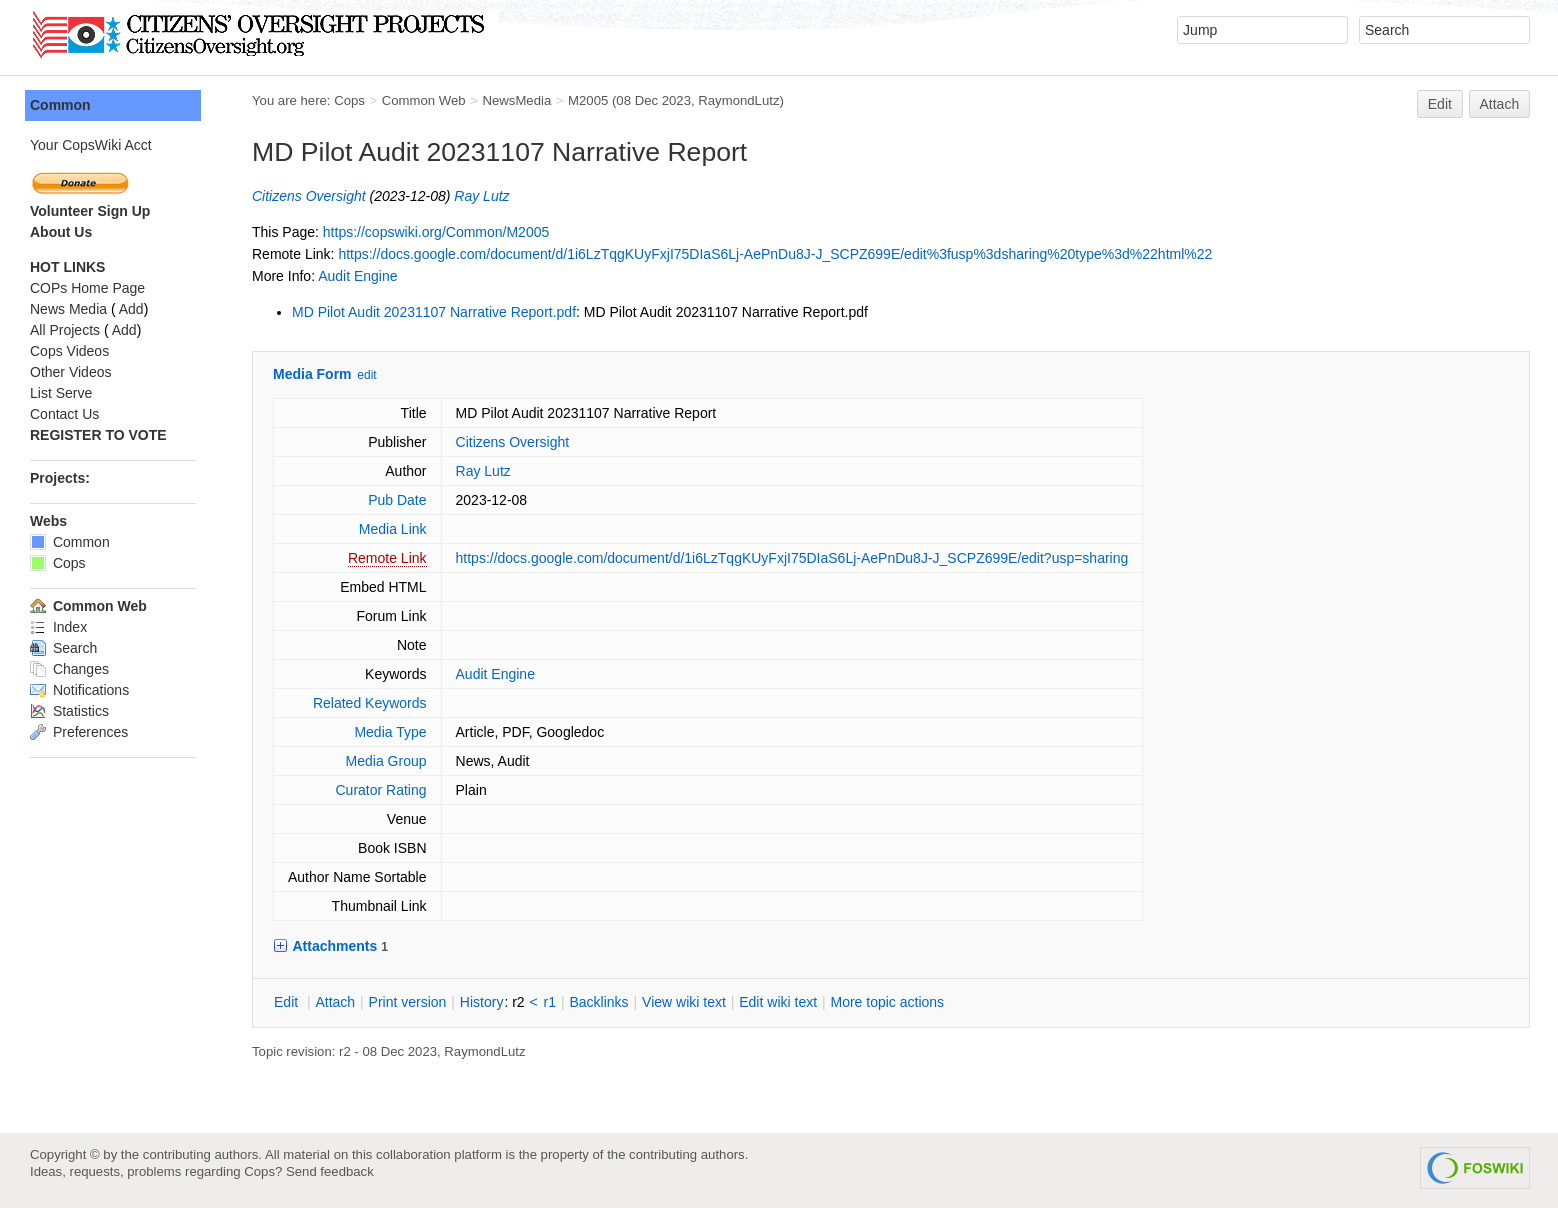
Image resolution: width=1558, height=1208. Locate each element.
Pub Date (397, 500)
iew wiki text (684, 1002)
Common (60, 105)
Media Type (390, 732)
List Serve (61, 393)
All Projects (65, 330)
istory (482, 1002)
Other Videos (70, 372)
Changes (69, 669)
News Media (68, 309)
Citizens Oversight (309, 196)
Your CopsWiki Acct (91, 145)
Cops (349, 100)
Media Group (386, 761)
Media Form (312, 374)
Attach (1500, 104)
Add (131, 309)
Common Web (424, 100)
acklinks (598, 1002)
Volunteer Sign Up (90, 211)
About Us (61, 232)
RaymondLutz (738, 100)
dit (288, 1002)
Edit (1440, 104)
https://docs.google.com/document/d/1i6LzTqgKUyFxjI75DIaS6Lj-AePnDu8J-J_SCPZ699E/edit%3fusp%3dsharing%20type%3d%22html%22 (775, 254)
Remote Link (387, 558)
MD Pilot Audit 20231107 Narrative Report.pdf (434, 312)
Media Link (393, 529)
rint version (408, 1002)
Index (58, 627)
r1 (550, 1002)
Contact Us (64, 414)
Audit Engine (357, 276)
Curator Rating (380, 790)
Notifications (79, 690)
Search (63, 648)
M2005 (588, 100)
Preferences (79, 732)
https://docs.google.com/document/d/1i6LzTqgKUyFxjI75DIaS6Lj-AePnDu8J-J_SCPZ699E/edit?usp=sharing (792, 558)
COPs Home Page (87, 288)
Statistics (69, 711)
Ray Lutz (481, 196)
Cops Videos (69, 351)
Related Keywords (370, 703)
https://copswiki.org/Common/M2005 (436, 232)
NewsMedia (516, 100)
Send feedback (330, 1171)
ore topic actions (887, 1002)
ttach (335, 1002)
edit (366, 375)
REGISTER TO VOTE (98, 435)
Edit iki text (778, 1002)
